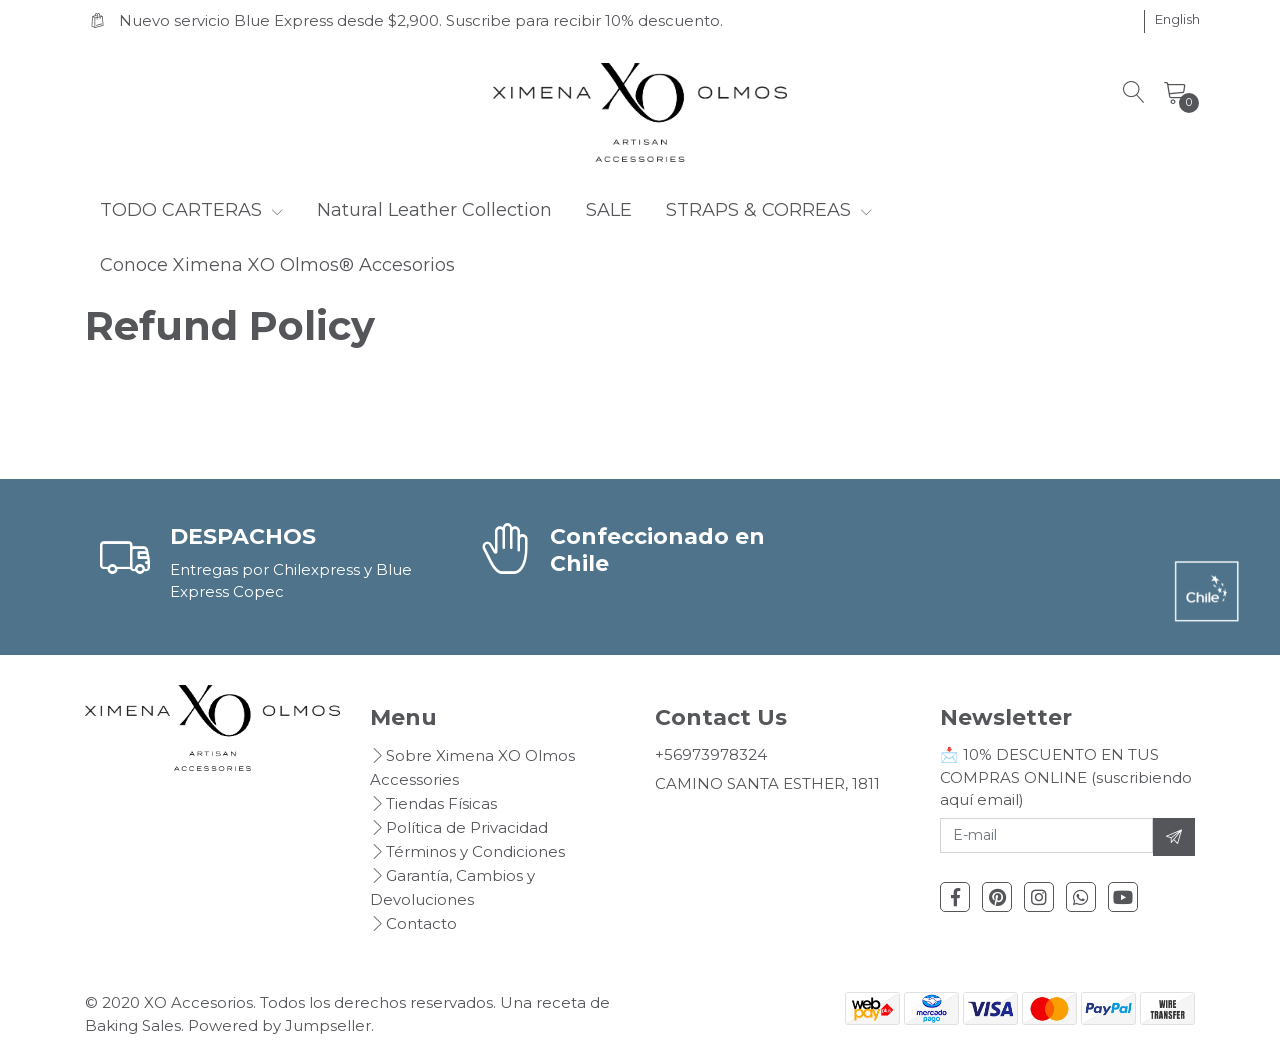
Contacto (421, 923)
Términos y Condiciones (475, 851)
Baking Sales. (136, 1025)
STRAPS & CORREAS (769, 210)
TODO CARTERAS (191, 210)
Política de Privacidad (467, 827)
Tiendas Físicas (441, 803)
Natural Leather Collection (434, 210)
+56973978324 (711, 754)
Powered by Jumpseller (279, 1025)
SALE (609, 210)
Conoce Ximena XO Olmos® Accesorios (277, 265)
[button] (1177, 20)
